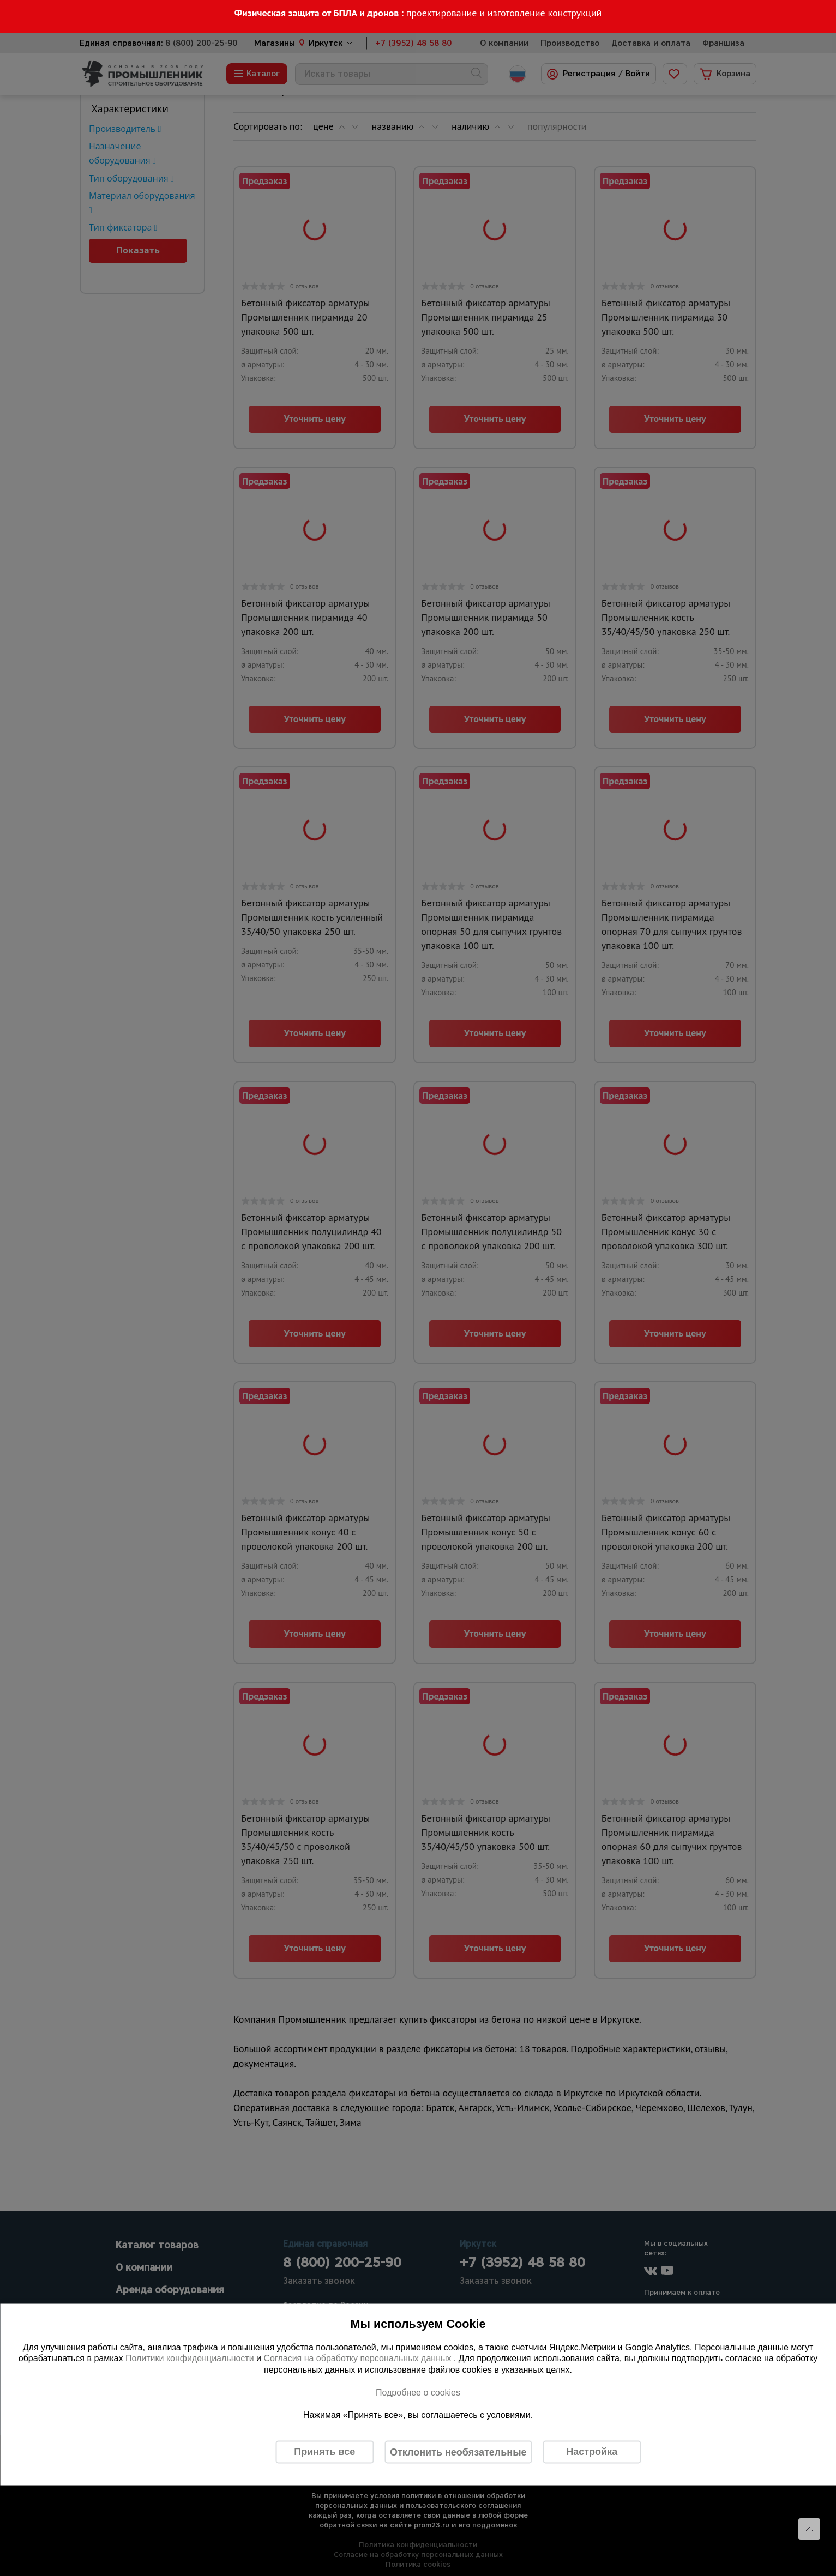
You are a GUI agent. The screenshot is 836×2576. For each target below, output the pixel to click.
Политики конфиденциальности (189, 2358)
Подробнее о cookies (418, 2392)
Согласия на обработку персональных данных (358, 2358)
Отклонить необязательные (458, 2451)
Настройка (591, 2451)
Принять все (324, 2451)
